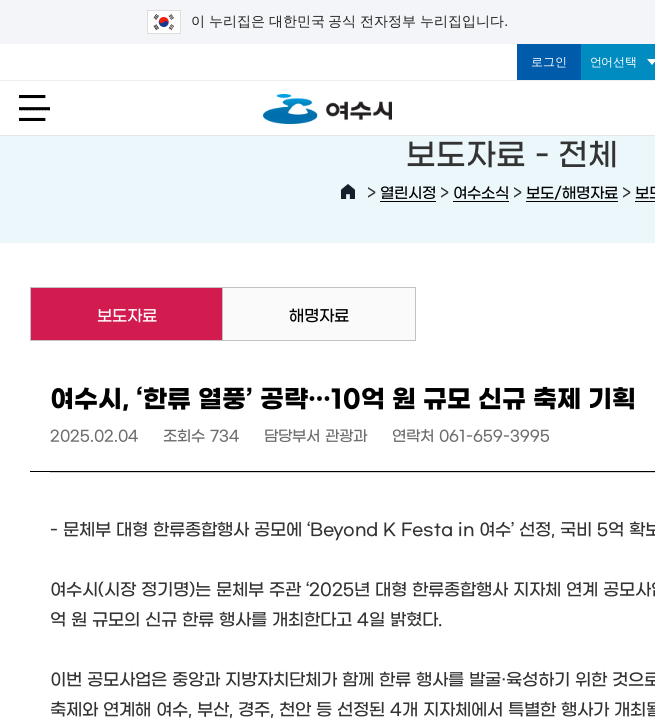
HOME (348, 192)
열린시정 (408, 191)
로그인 (548, 62)
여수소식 (481, 191)
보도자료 (93, 314)
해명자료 (319, 314)
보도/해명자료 (572, 191)
